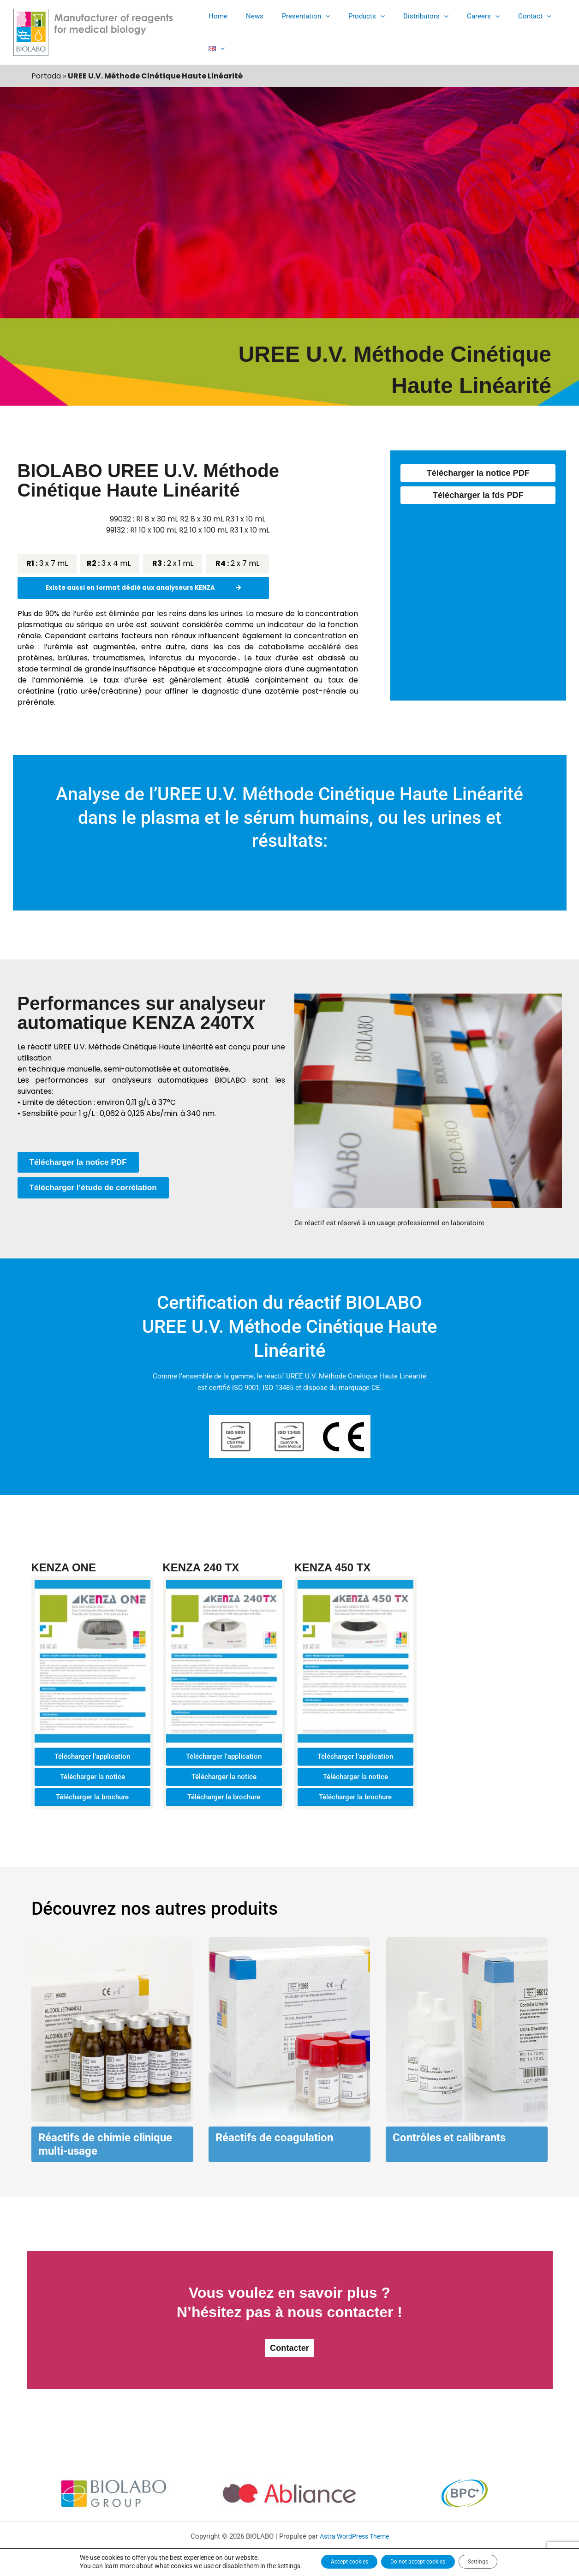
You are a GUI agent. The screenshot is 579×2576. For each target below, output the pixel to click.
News (256, 30)
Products (358, 30)
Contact (513, 30)
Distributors (413, 30)
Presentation (303, 30)
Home (224, 30)
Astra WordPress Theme (354, 2535)
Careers (466, 30)
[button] (322, 30)
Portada (46, 72)
